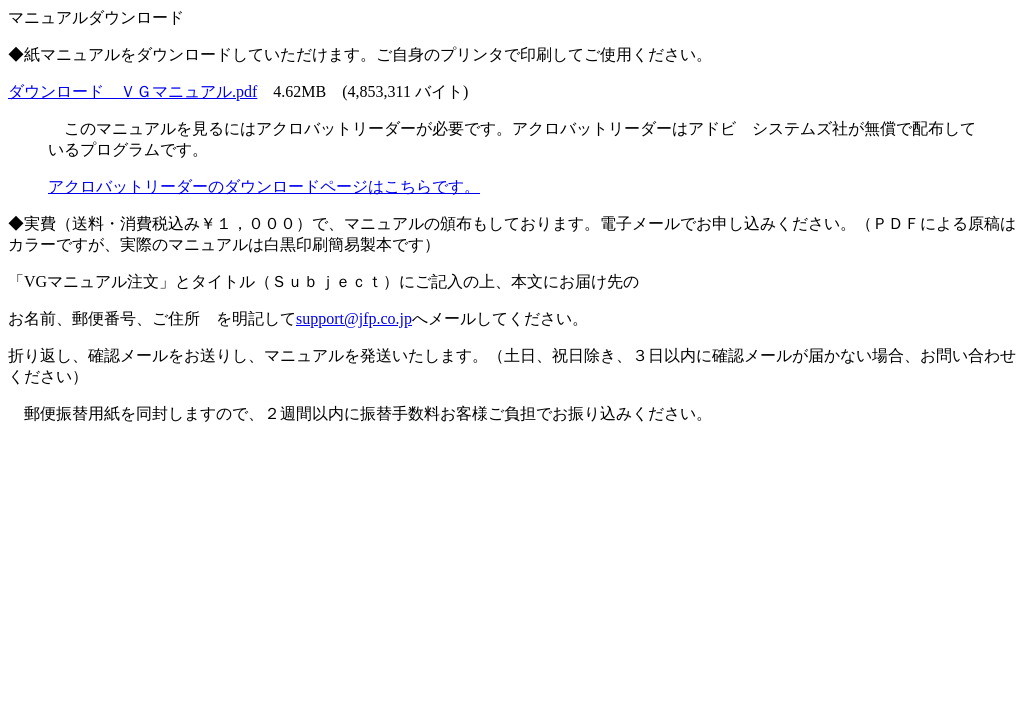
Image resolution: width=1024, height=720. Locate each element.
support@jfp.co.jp (354, 318)
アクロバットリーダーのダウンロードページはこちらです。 (264, 186)
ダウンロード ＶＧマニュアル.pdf (132, 91)
